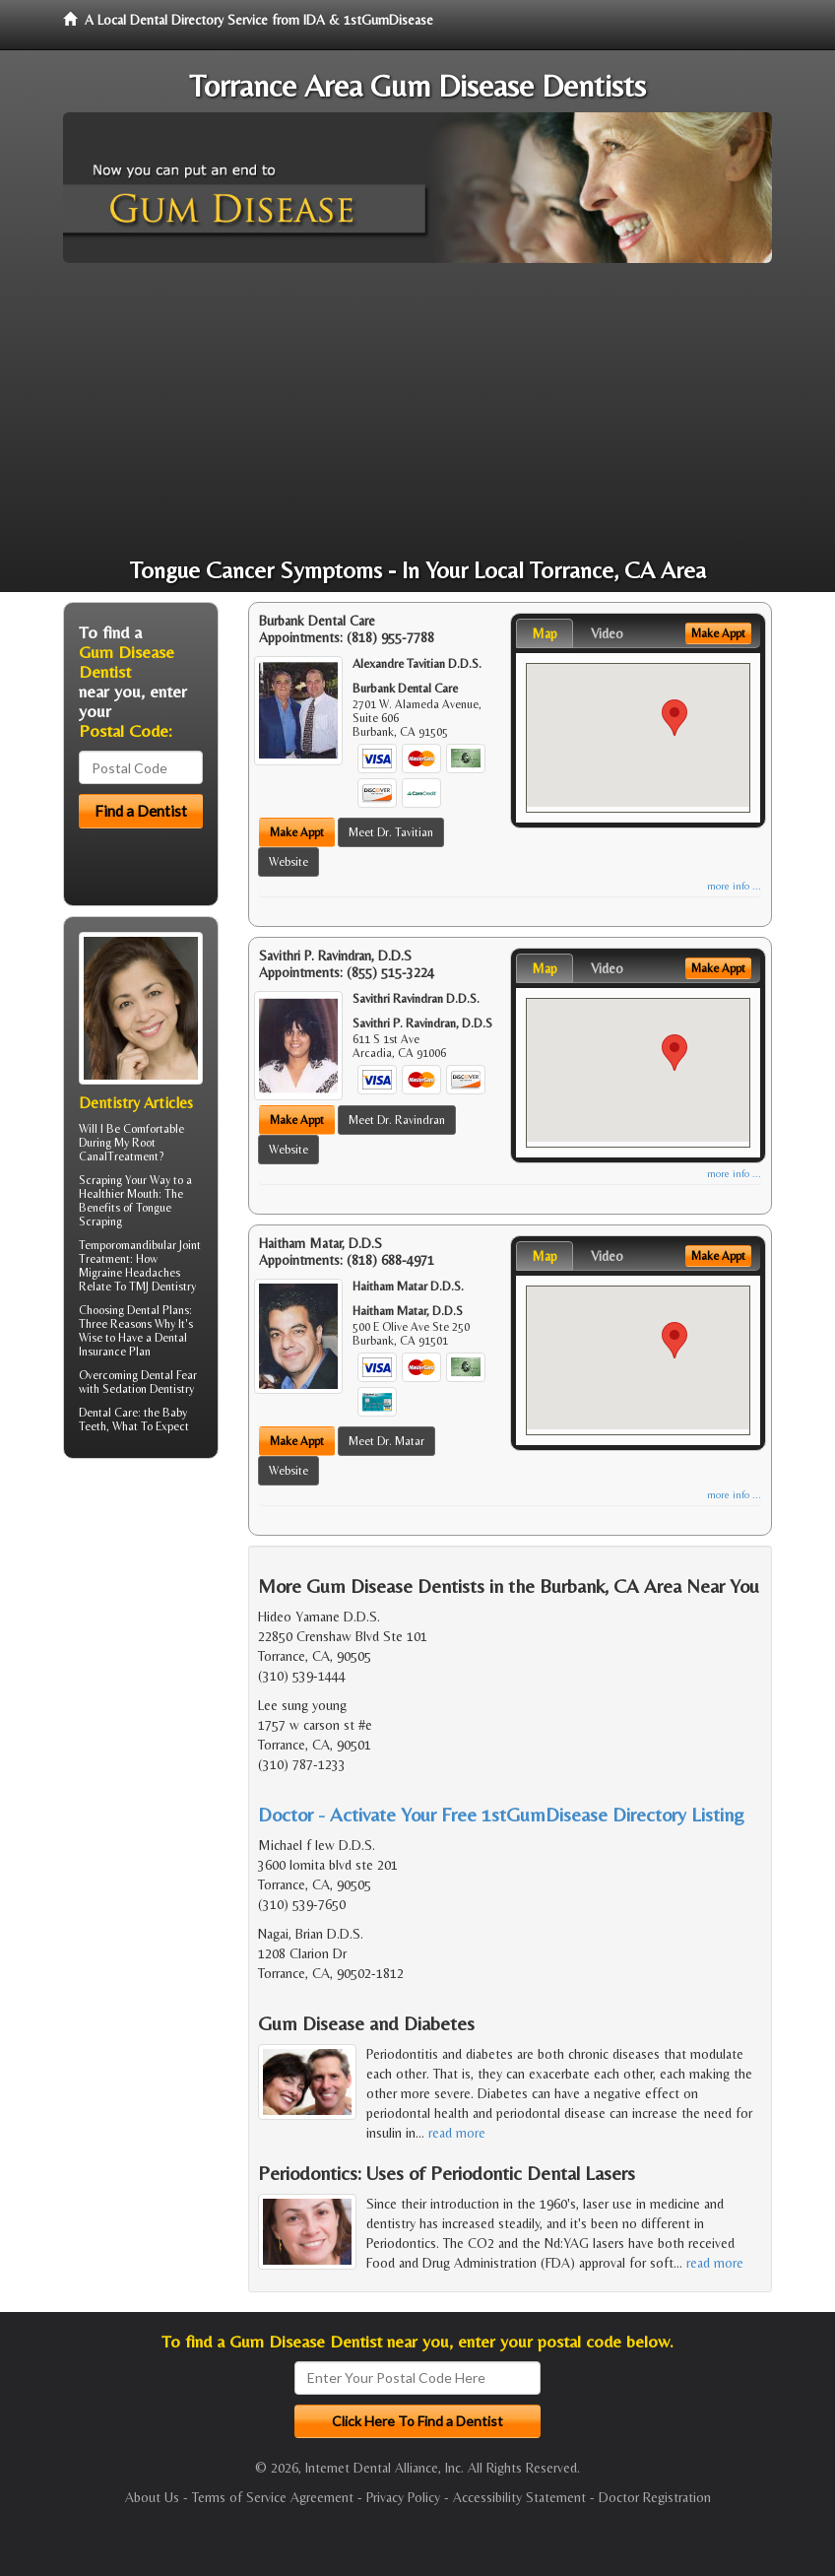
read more (456, 2133)
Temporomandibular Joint (140, 1245)
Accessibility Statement (519, 2497)
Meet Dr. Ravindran (397, 1120)
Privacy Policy (403, 2497)
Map (544, 633)
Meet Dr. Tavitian (391, 832)
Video (607, 633)
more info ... (734, 886)
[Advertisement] (417, 411)
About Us (152, 2497)
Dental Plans (158, 1310)
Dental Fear (169, 1375)
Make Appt (297, 832)
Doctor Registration (655, 2497)
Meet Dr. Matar (386, 1441)
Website (288, 862)
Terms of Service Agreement (272, 2497)
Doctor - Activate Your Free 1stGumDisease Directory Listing (501, 1814)
